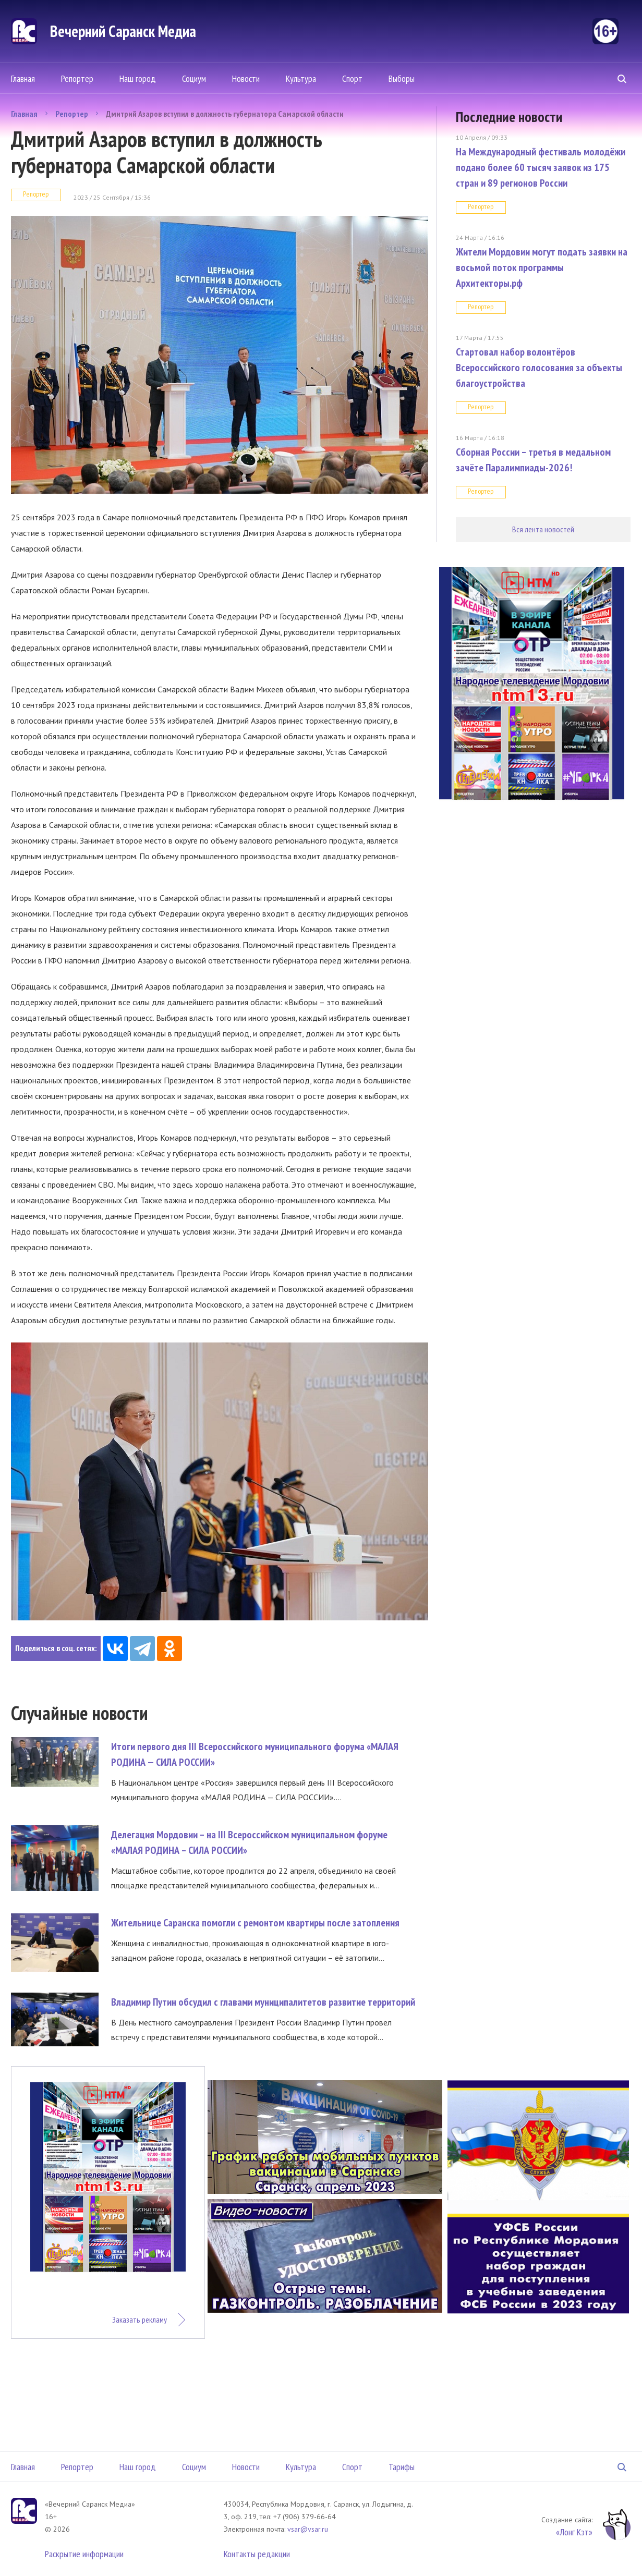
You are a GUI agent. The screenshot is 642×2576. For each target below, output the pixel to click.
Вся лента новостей (543, 529)
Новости (246, 78)
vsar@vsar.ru (307, 2529)
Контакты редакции (257, 2554)
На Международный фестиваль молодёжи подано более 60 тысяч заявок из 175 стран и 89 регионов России (540, 167)
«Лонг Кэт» (574, 2532)
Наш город (137, 78)
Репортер (77, 78)
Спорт (352, 78)
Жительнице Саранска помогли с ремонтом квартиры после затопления (255, 1923)
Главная (23, 78)
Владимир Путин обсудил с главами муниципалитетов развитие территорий (263, 2002)
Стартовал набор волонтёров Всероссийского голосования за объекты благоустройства (539, 367)
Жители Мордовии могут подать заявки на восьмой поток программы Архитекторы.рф (541, 267)
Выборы (402, 78)
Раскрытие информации (84, 2554)
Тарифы (402, 2467)
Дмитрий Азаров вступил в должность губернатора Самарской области (225, 113)
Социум (194, 78)
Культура (301, 78)
